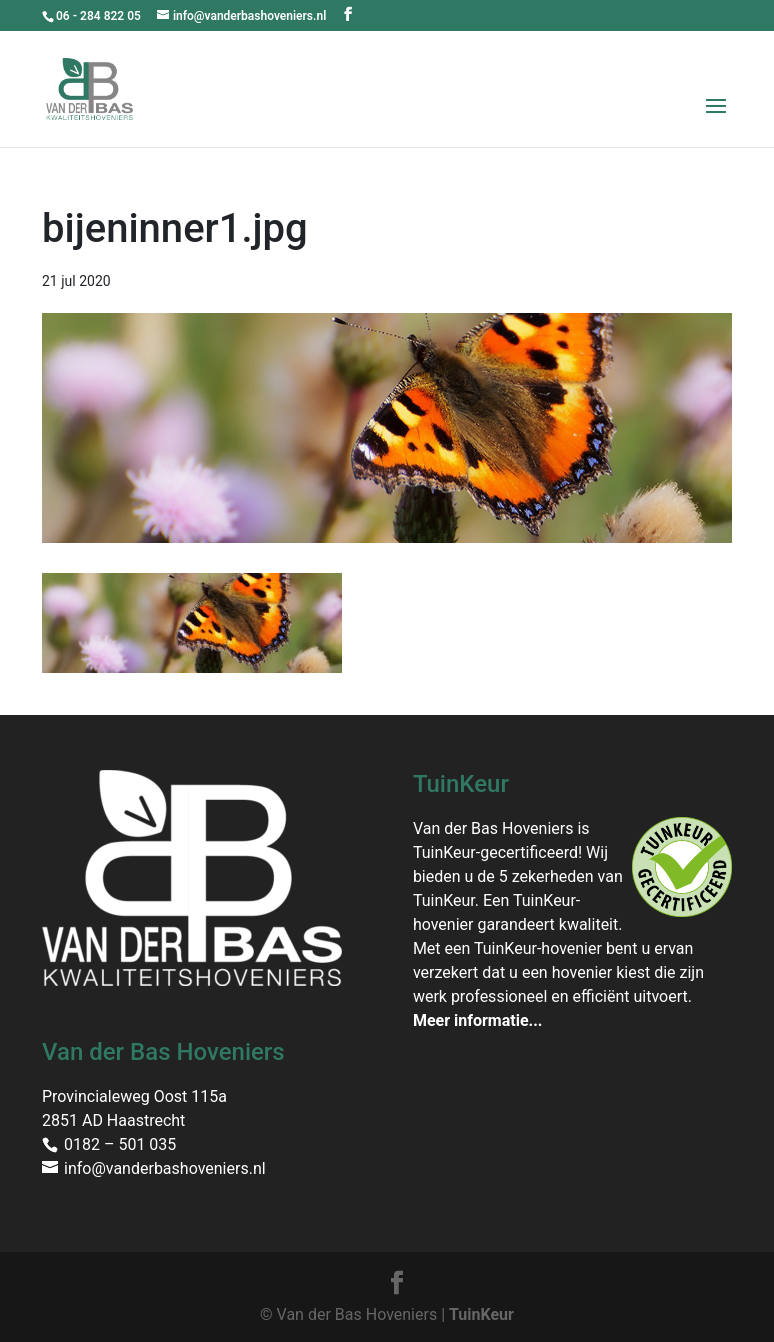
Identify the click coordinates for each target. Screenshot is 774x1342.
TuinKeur (481, 1314)
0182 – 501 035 (120, 1144)
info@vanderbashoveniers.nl (165, 1168)
